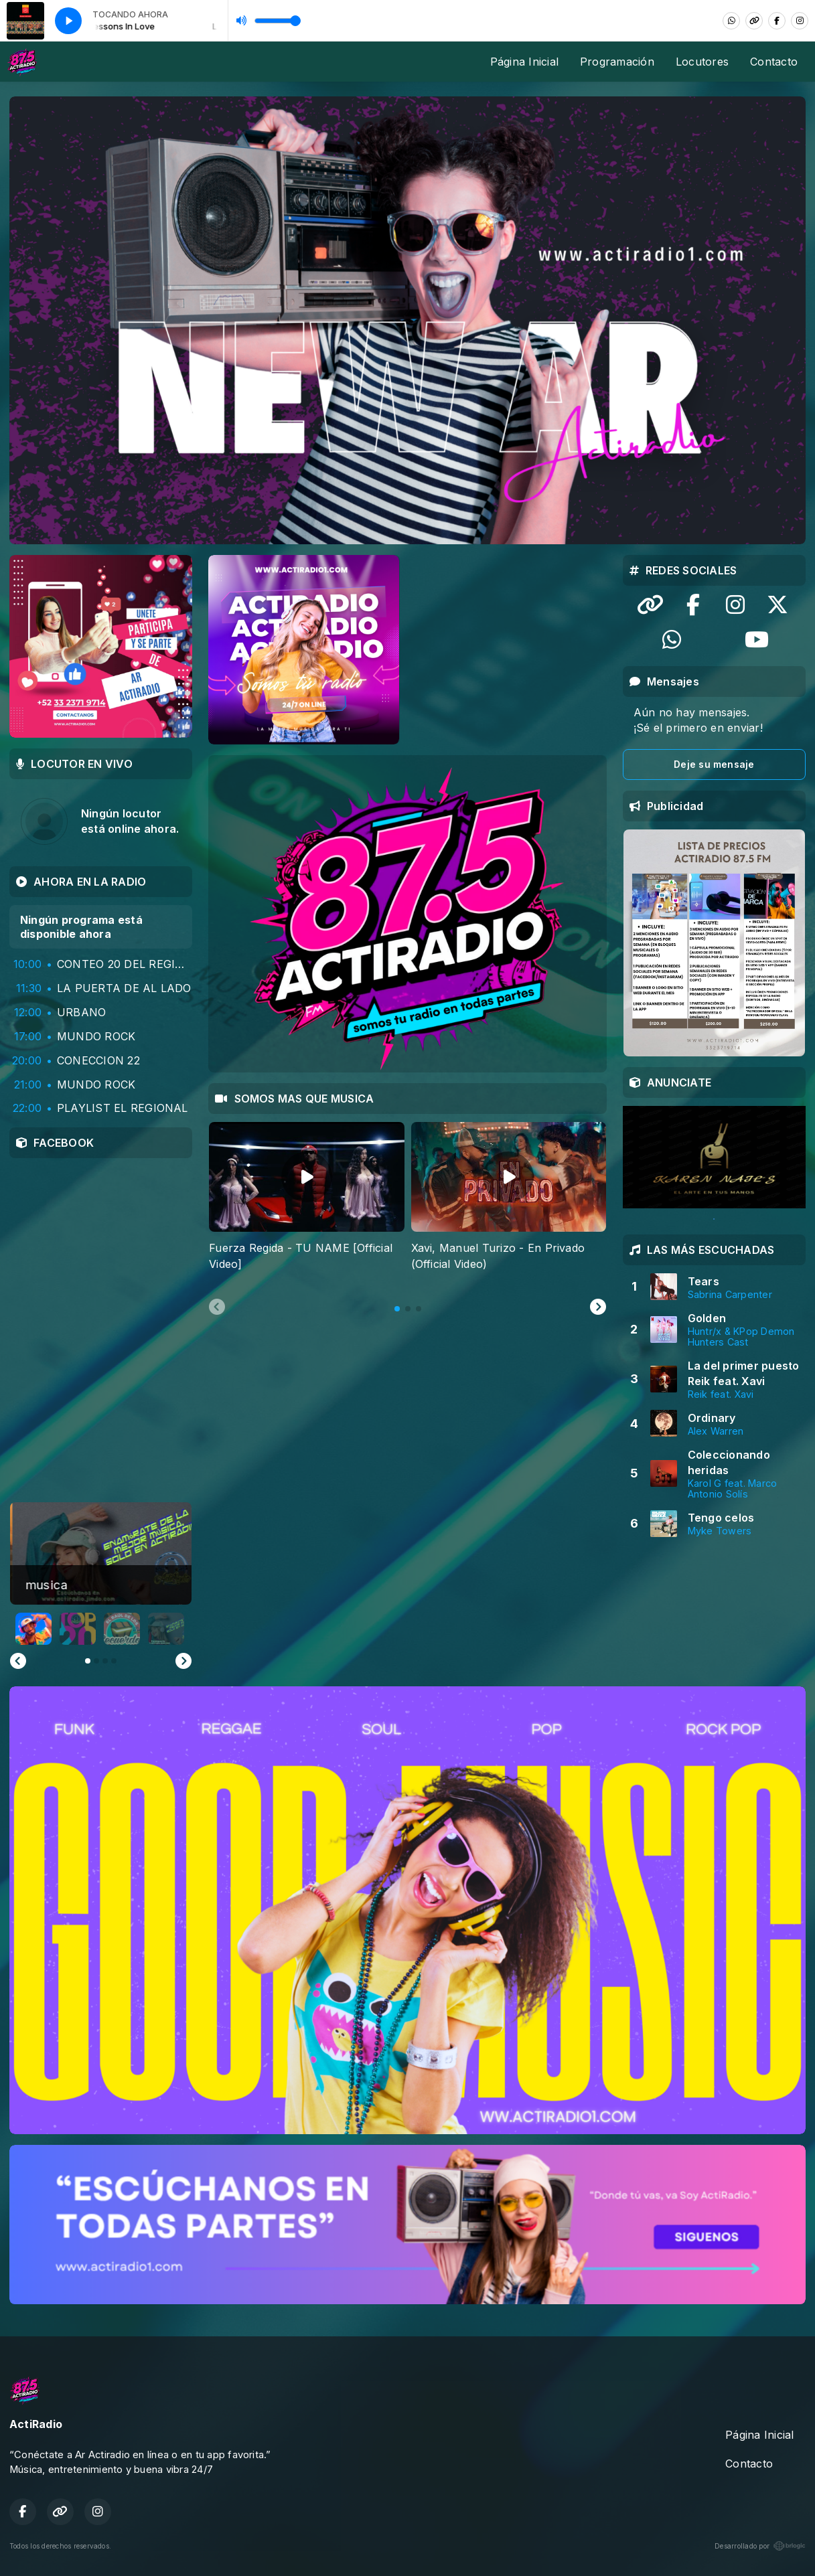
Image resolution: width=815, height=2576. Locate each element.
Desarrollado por (760, 2546)
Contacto (774, 61)
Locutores (702, 61)
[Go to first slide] (183, 1661)
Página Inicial (524, 61)
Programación (617, 61)
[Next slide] (598, 1307)
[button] (33, 1629)
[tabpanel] (306, 1205)
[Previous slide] (217, 1307)
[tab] (397, 1308)
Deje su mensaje (714, 764)
